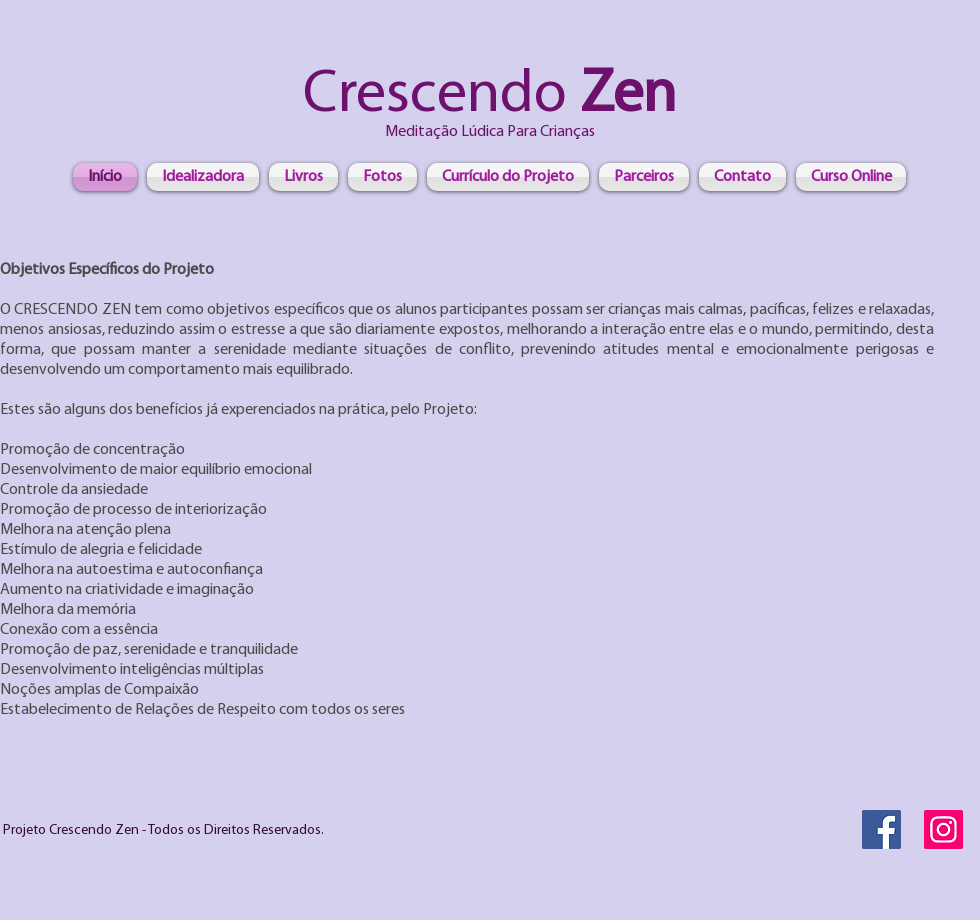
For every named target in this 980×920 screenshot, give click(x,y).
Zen (621, 96)
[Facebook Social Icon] (881, 829)
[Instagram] (943, 829)
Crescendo (435, 96)
